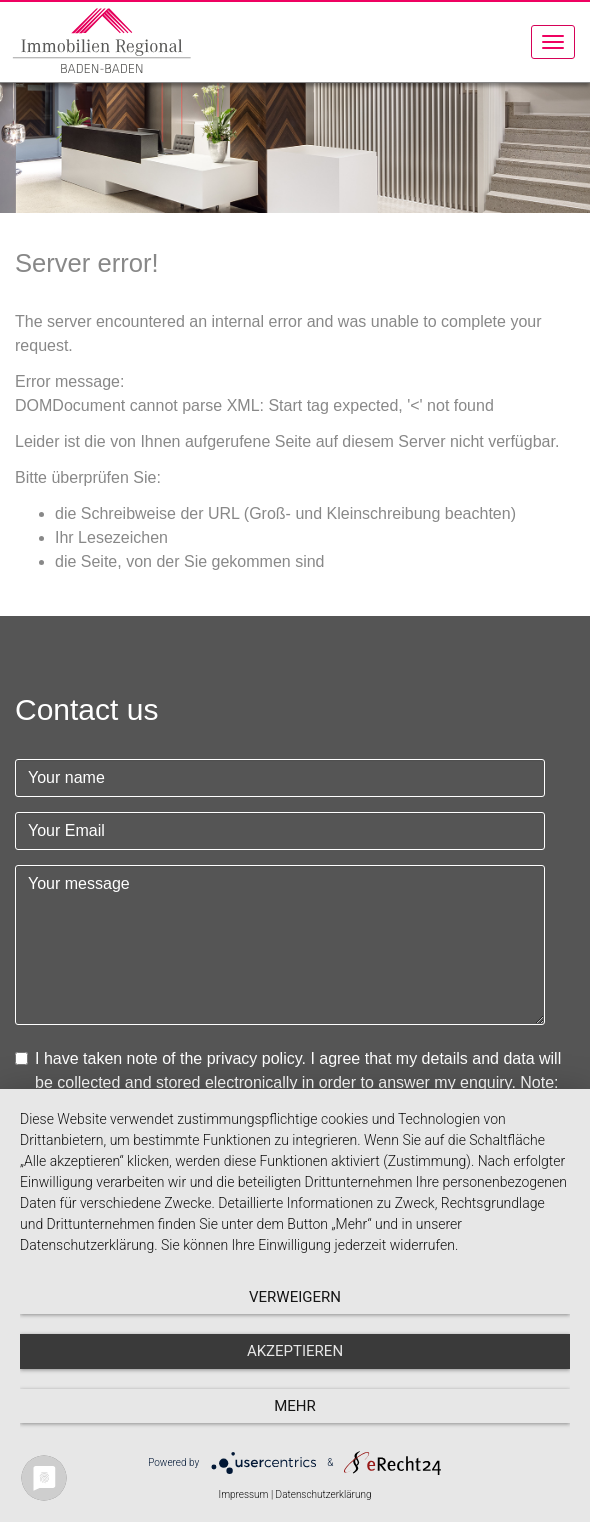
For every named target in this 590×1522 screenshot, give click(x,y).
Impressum (243, 1494)
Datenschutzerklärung (324, 1494)
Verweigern (295, 1297)
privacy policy (254, 1058)
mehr (295, 1406)
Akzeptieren (295, 1351)
